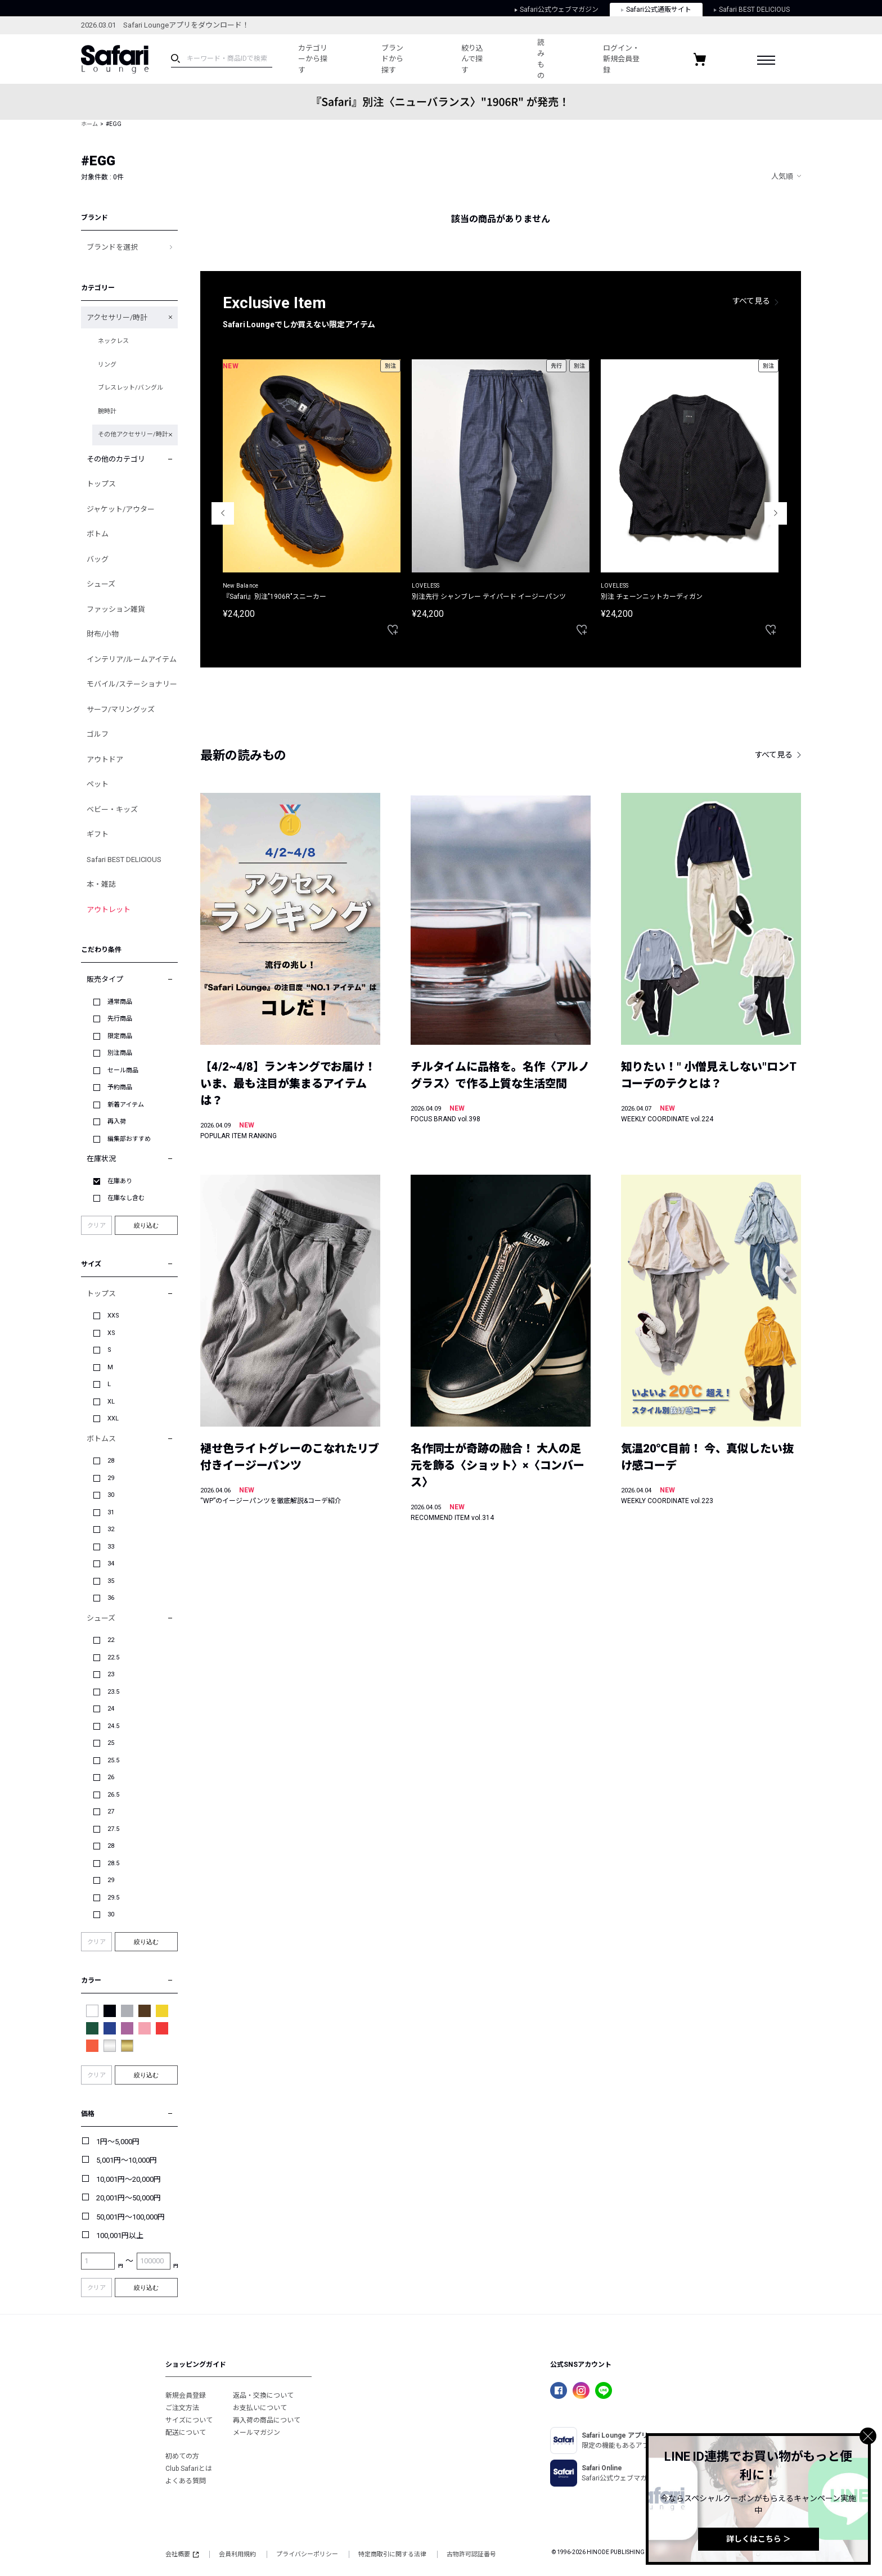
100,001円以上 (119, 2235)
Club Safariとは (188, 2469)
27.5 (113, 1829)
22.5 (113, 1657)
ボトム (98, 534)
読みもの (540, 59)
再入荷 (116, 1121)
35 (110, 1581)
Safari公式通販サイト (656, 9)
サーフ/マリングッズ (121, 709)
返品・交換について (263, 2395)
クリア (96, 1225)
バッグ (98, 559)
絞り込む (146, 1225)
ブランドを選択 (112, 247)
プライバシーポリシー (307, 2554)
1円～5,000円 (118, 2141)
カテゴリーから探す (312, 59)
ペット (98, 784)
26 (110, 1777)
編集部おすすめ (129, 1139)
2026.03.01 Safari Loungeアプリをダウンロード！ (165, 25)
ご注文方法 (182, 2408)
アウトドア (105, 759)
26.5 (113, 1794)
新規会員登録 (185, 2395)
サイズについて (189, 2420)
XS (111, 1333)
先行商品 (119, 1018)
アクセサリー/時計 (117, 317)
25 (110, 1743)
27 (110, 1811)
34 (110, 1563)
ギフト (98, 834)
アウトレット (108, 909)
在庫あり (119, 1181)
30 (110, 1495)
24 (110, 1708)
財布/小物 (103, 634)
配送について (185, 2433)
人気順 (782, 176)
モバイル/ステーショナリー (132, 684)
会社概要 (182, 2554)
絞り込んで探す (472, 59)
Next (775, 513)
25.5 (113, 1760)
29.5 (113, 1897)
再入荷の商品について (266, 2420)
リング (107, 364)
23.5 (113, 1691)
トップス (101, 484)
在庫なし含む (126, 1198)
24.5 (113, 1726)
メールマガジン (256, 2433)
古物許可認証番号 (471, 2554)
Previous (223, 513)
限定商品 (119, 1036)
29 (110, 1478)
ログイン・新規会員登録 (621, 59)
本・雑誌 (101, 884)
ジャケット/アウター (121, 509)
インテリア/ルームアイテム (132, 659)
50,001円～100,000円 (130, 2217)
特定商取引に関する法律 (392, 2554)
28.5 (113, 1863)
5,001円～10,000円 (126, 2160)
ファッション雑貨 (116, 609)
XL (111, 1401)
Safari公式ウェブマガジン (556, 9)
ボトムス (101, 1438)
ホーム (89, 124)
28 (110, 1460)
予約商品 (119, 1087)
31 (110, 1512)
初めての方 (182, 2456)
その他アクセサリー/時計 (133, 434)
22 (110, 1640)
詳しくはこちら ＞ (758, 2538)
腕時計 (107, 411)
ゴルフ (98, 734)
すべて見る (751, 300)
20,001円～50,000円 (128, 2198)
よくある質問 (185, 2481)
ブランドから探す (392, 59)
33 (110, 1546)
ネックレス (113, 341)
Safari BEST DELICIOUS (752, 9)
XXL (113, 1418)
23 (110, 1674)
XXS (113, 1315)
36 (110, 1597)
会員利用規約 (237, 2554)
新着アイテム (125, 1104)
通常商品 (119, 1001)
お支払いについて (260, 2408)
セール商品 (122, 1070)
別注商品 (119, 1053)
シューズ (101, 584)
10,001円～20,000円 (128, 2179)
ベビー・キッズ (112, 809)
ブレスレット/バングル (130, 387)
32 (110, 1529)
